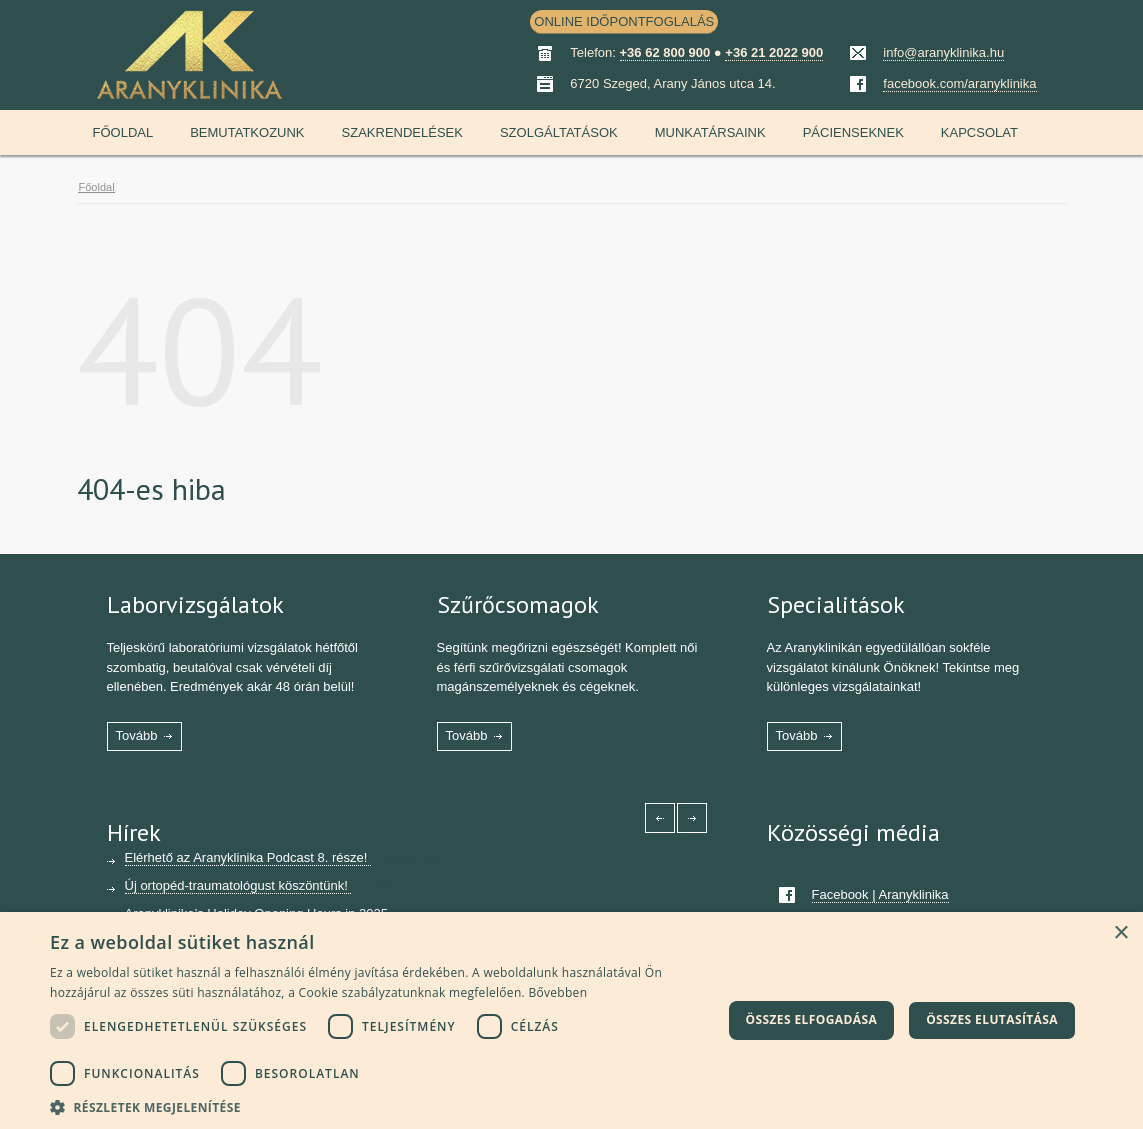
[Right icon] (692, 818)
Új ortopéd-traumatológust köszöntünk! (238, 885)
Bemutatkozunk (247, 132)
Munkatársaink (710, 132)
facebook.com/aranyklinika (959, 83)
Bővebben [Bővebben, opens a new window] (557, 992)
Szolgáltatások (559, 132)
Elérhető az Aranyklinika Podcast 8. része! (248, 857)
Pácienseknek (853, 132)
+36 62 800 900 (665, 52)
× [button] (1120, 933)
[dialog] (571, 1020)
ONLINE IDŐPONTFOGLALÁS (624, 21)
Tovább (137, 735)
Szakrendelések (402, 132)
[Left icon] (660, 818)
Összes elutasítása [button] (992, 1019)
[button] (385, 1105)
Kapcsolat (979, 132)
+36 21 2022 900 (774, 52)
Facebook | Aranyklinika (880, 894)
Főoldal (123, 132)
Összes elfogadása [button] (812, 1019)
